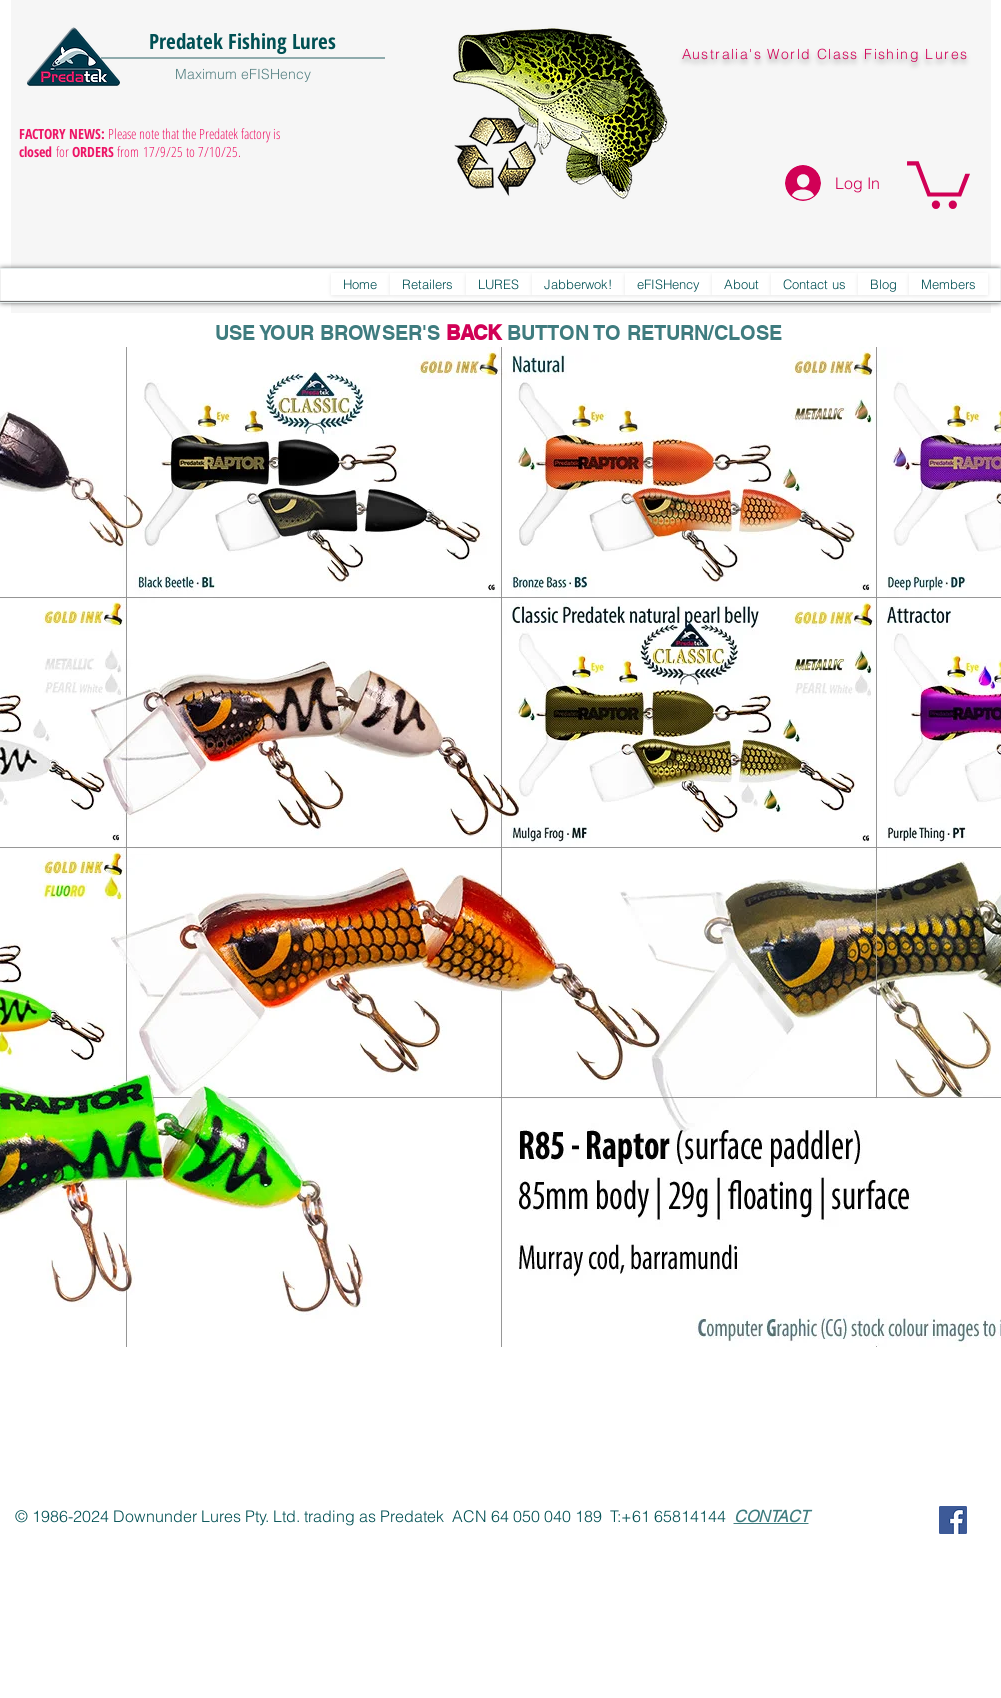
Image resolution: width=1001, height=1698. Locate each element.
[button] (938, 182)
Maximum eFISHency (243, 74)
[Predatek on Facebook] (953, 1520)
